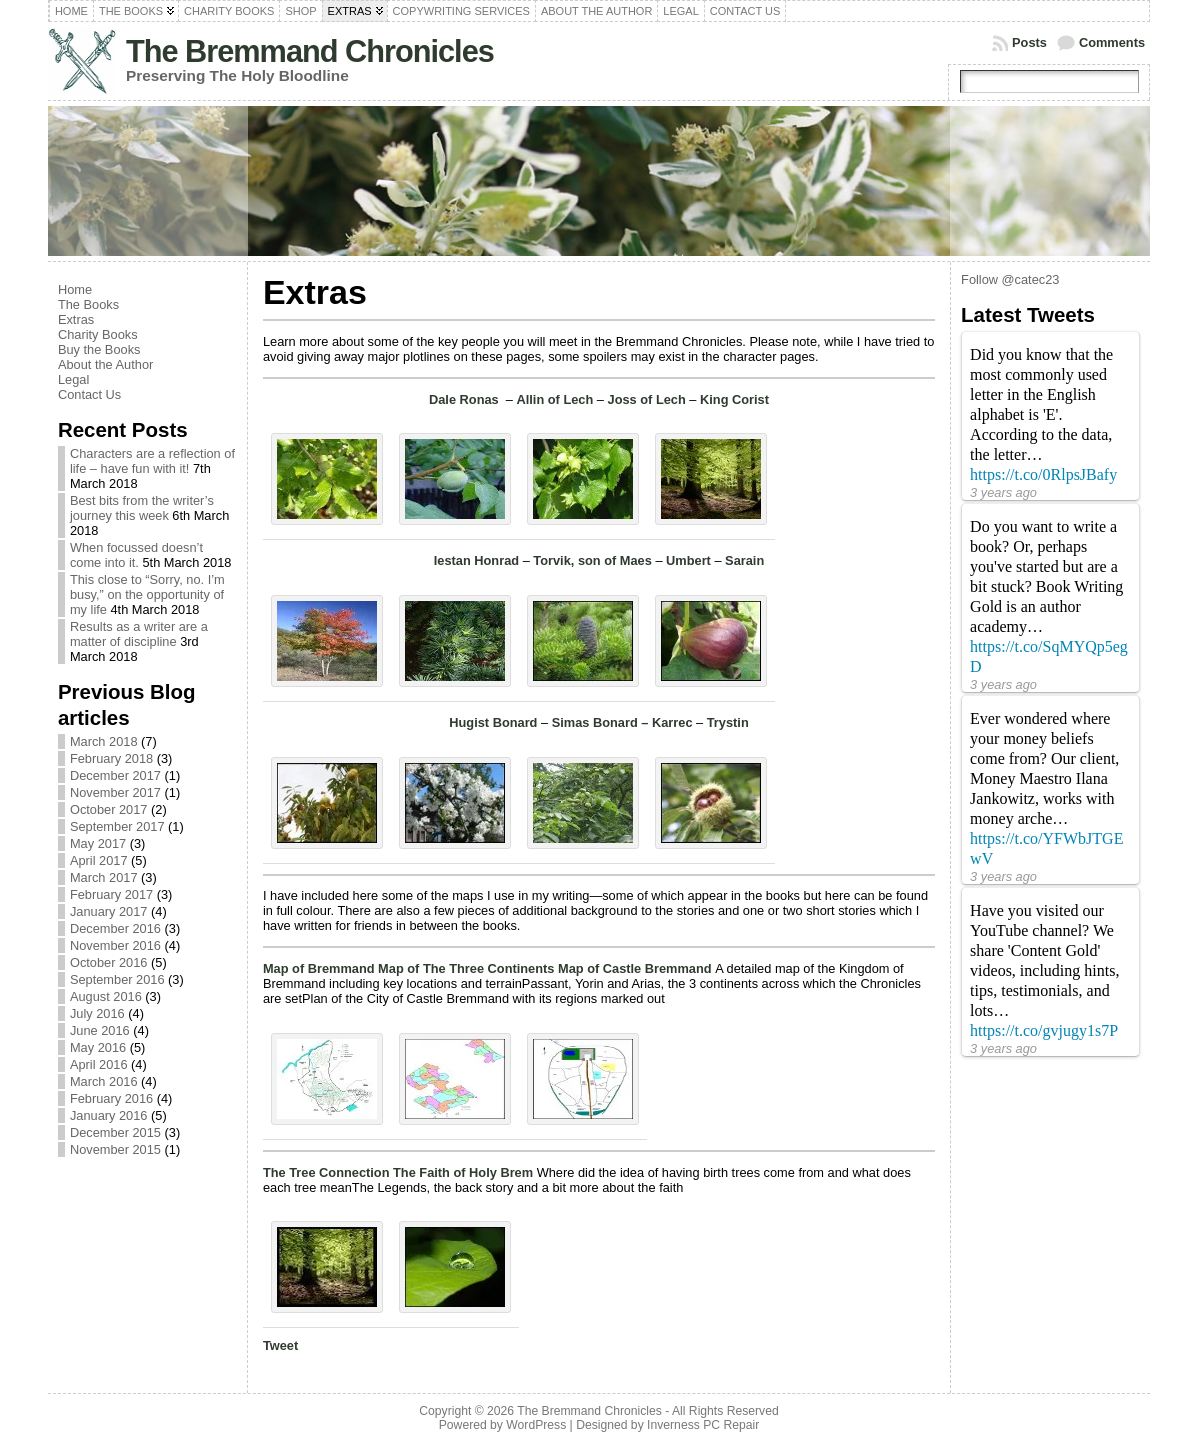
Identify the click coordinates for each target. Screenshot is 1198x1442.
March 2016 (104, 1081)
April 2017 (99, 860)
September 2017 (117, 826)
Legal (73, 379)
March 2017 (104, 877)
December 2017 (115, 775)
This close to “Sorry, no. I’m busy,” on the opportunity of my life (147, 594)
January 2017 (109, 911)
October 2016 (109, 962)
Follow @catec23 (1010, 279)
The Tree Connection (328, 1172)
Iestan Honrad (476, 560)
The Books (88, 304)
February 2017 (111, 894)
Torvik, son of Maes (592, 560)
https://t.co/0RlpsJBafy (1043, 474)
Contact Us (89, 394)
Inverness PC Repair (703, 1425)
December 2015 (115, 1132)
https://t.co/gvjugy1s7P (1044, 1030)
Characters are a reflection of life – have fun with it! (152, 461)
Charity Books (98, 334)
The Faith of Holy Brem (465, 1172)
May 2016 (98, 1047)
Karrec (672, 722)
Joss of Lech (647, 399)
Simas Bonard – (602, 722)
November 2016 (115, 945)
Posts (1029, 42)
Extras (76, 319)
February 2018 (111, 758)
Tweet (280, 1345)
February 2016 (111, 1098)
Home (75, 289)
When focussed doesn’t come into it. (136, 555)
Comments (1112, 42)
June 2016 (100, 1030)
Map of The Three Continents (468, 968)
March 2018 (104, 741)
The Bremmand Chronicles (310, 51)
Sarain (744, 560)
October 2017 (109, 809)
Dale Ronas (465, 399)
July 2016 (97, 1013)
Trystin (728, 722)
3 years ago (1003, 492)
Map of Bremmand (320, 968)
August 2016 (106, 996)
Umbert (688, 560)
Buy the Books (99, 349)
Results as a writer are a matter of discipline (139, 634)
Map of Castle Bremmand (636, 968)
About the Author (105, 364)
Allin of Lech (555, 399)
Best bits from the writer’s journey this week (142, 508)
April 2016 (99, 1064)
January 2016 (109, 1115)
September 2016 (117, 979)
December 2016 (115, 928)
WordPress (536, 1425)
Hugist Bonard (493, 722)
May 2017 (98, 843)
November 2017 (115, 792)
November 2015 (115, 1149)
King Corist (734, 399)
